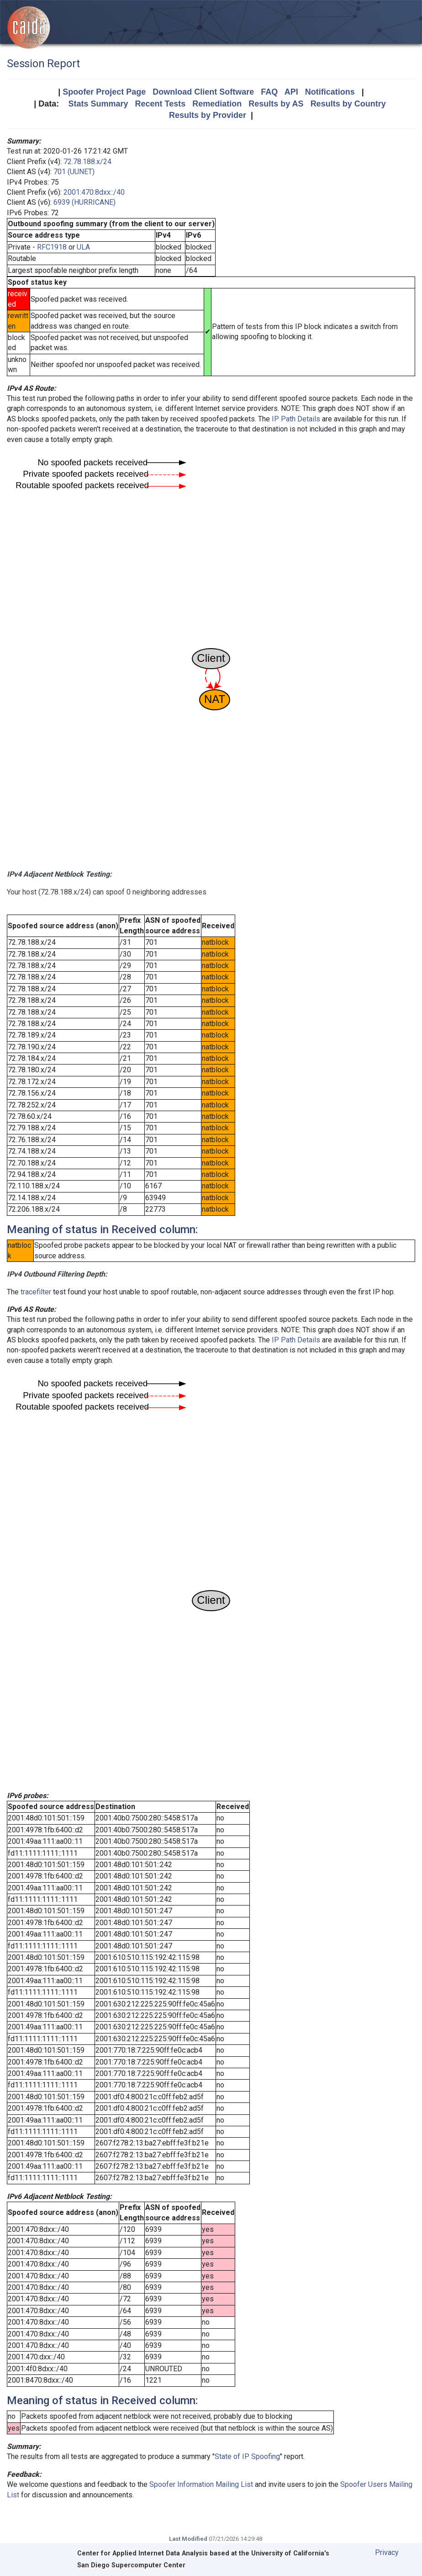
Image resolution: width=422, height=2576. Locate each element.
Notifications (330, 91)
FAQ (269, 91)
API (291, 91)
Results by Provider (207, 115)
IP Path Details (296, 419)
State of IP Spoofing (247, 2456)
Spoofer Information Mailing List (201, 2484)
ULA (83, 247)
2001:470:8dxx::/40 (94, 192)
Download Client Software (203, 91)
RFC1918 (52, 247)
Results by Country (348, 103)
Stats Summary (98, 103)
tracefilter (36, 1292)
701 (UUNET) (74, 171)
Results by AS (275, 103)
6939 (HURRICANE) (84, 202)
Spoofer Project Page (104, 91)
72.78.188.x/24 (87, 161)
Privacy (387, 2552)
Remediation (217, 103)
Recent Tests (160, 103)
